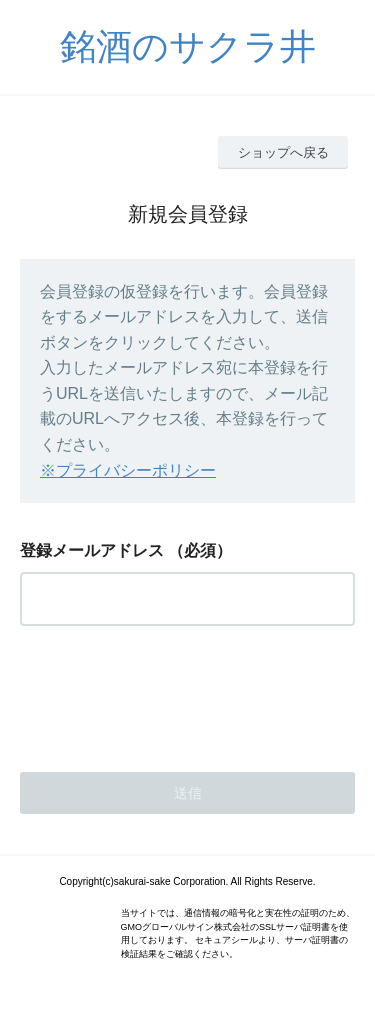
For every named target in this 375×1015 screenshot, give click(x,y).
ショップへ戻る (283, 152)
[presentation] (172, 693)
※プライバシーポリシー (128, 470)
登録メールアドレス (92, 550)
